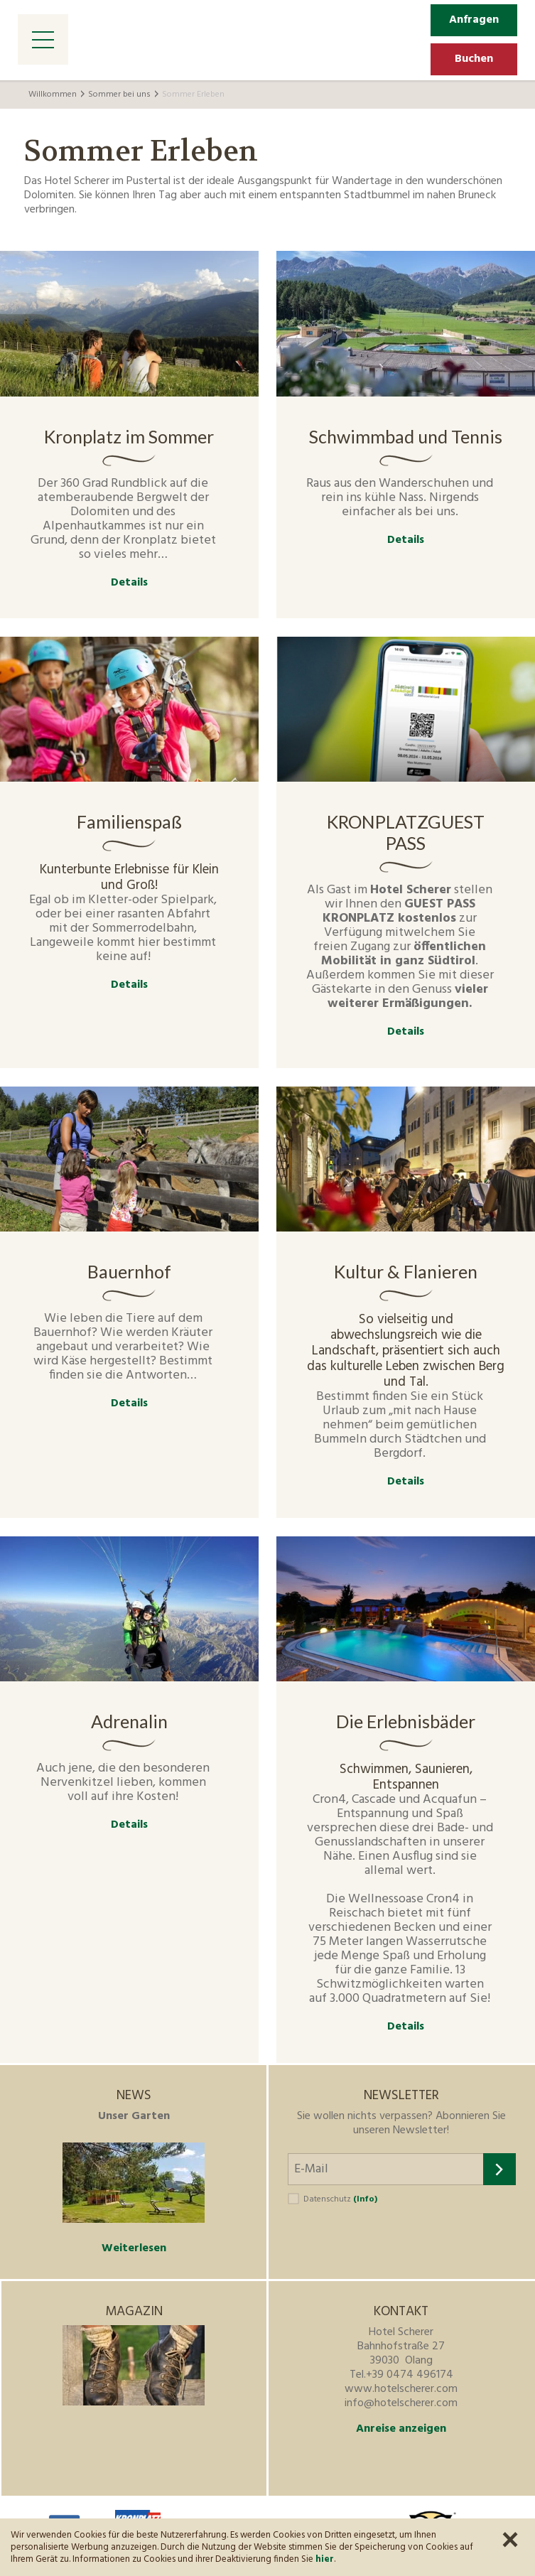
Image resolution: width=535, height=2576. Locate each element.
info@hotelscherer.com (401, 2403)
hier (324, 2559)
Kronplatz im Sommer (129, 436)
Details (129, 583)
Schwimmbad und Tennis (405, 436)
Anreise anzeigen (401, 2429)
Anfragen (474, 20)
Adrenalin (129, 1721)
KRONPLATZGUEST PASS (406, 832)
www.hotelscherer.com (401, 2389)
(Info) (365, 2199)
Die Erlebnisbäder (405, 1721)
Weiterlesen (134, 2248)
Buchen (474, 59)
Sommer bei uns (119, 94)
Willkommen (52, 94)
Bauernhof (129, 1271)
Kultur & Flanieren (405, 1271)
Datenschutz (340, 2199)
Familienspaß (129, 821)
